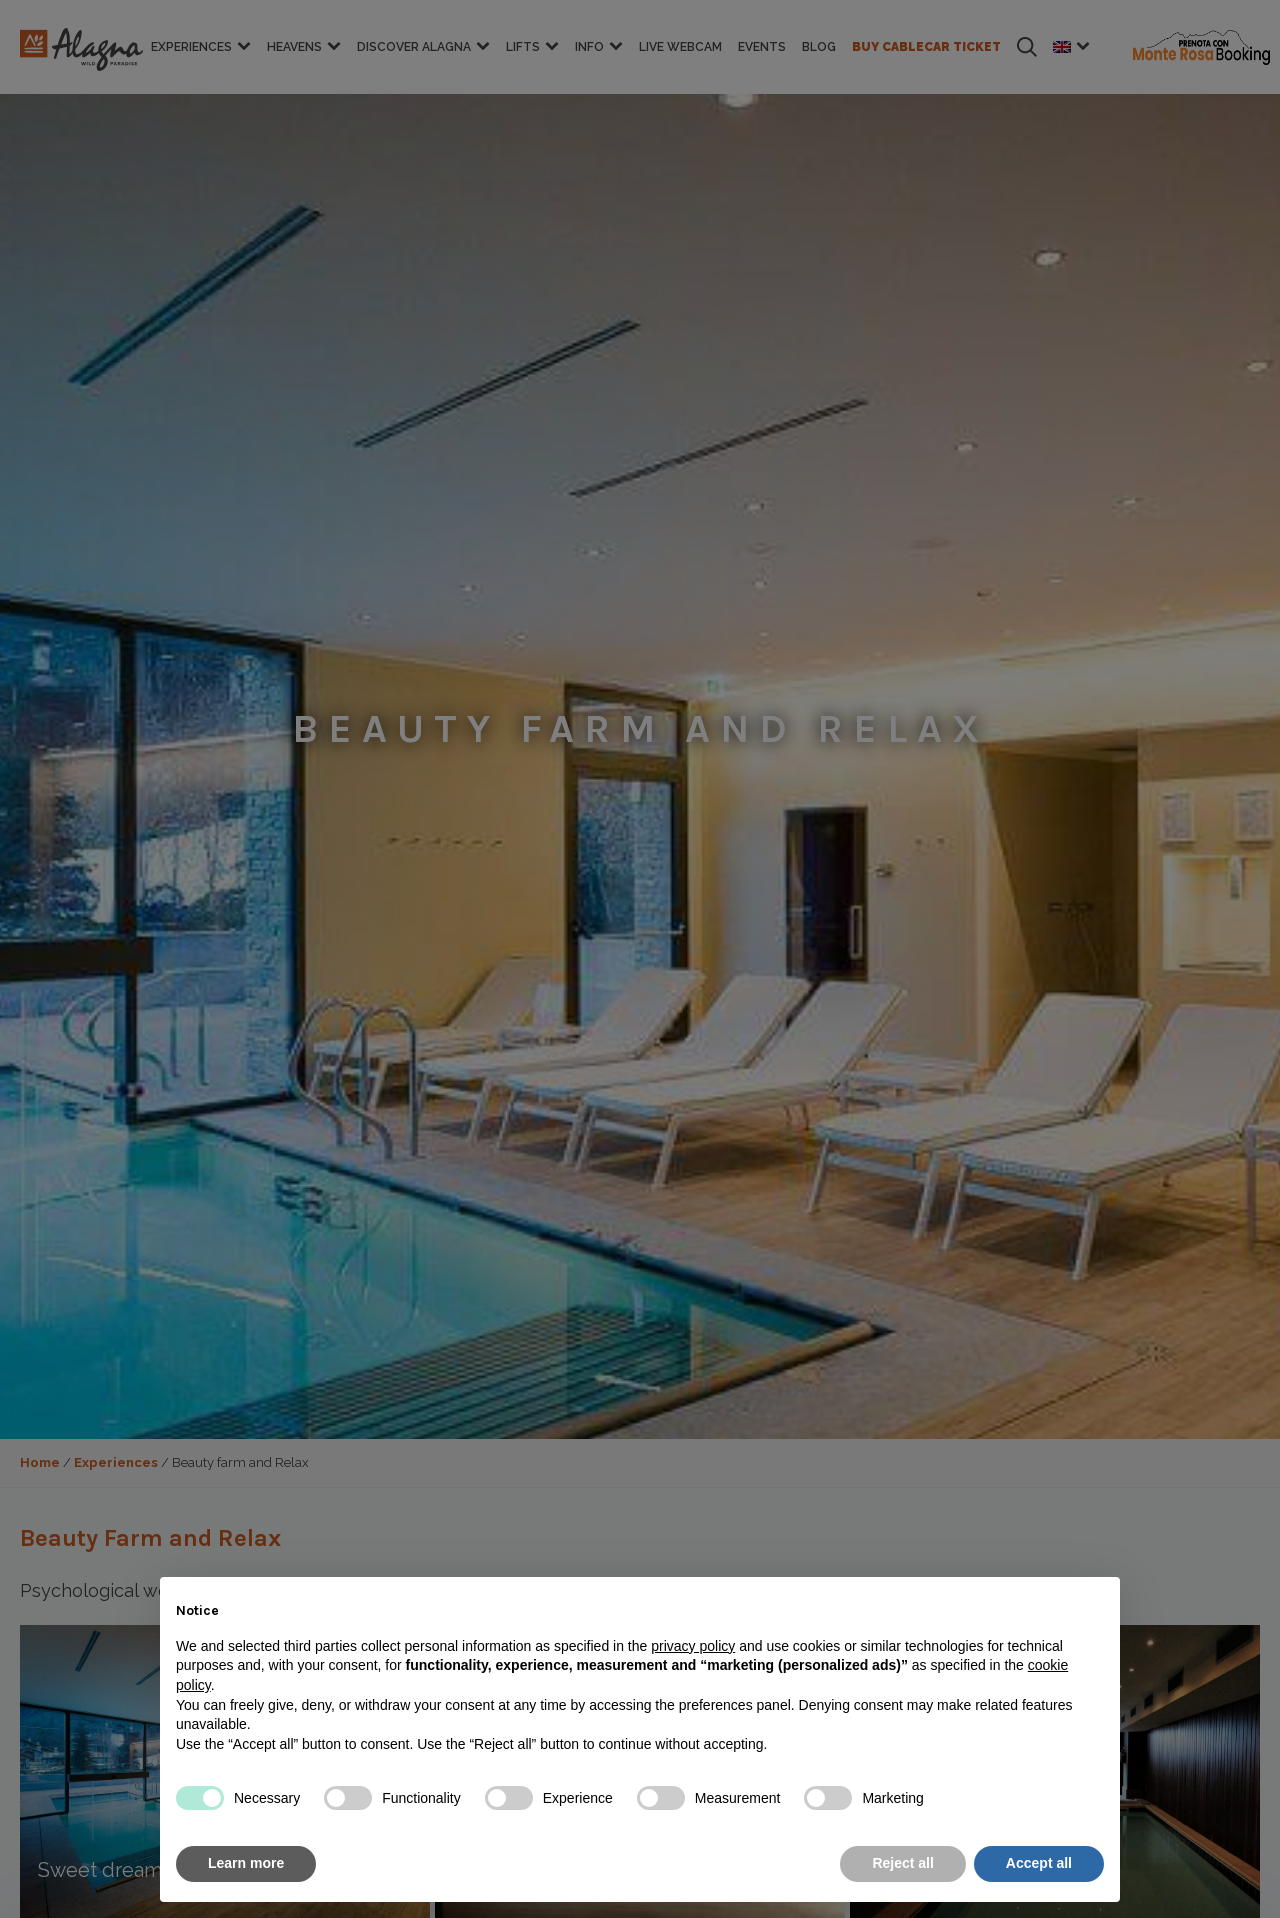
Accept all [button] (1039, 1863)
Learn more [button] (246, 1863)
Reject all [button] (902, 1863)
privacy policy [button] (693, 1646)
